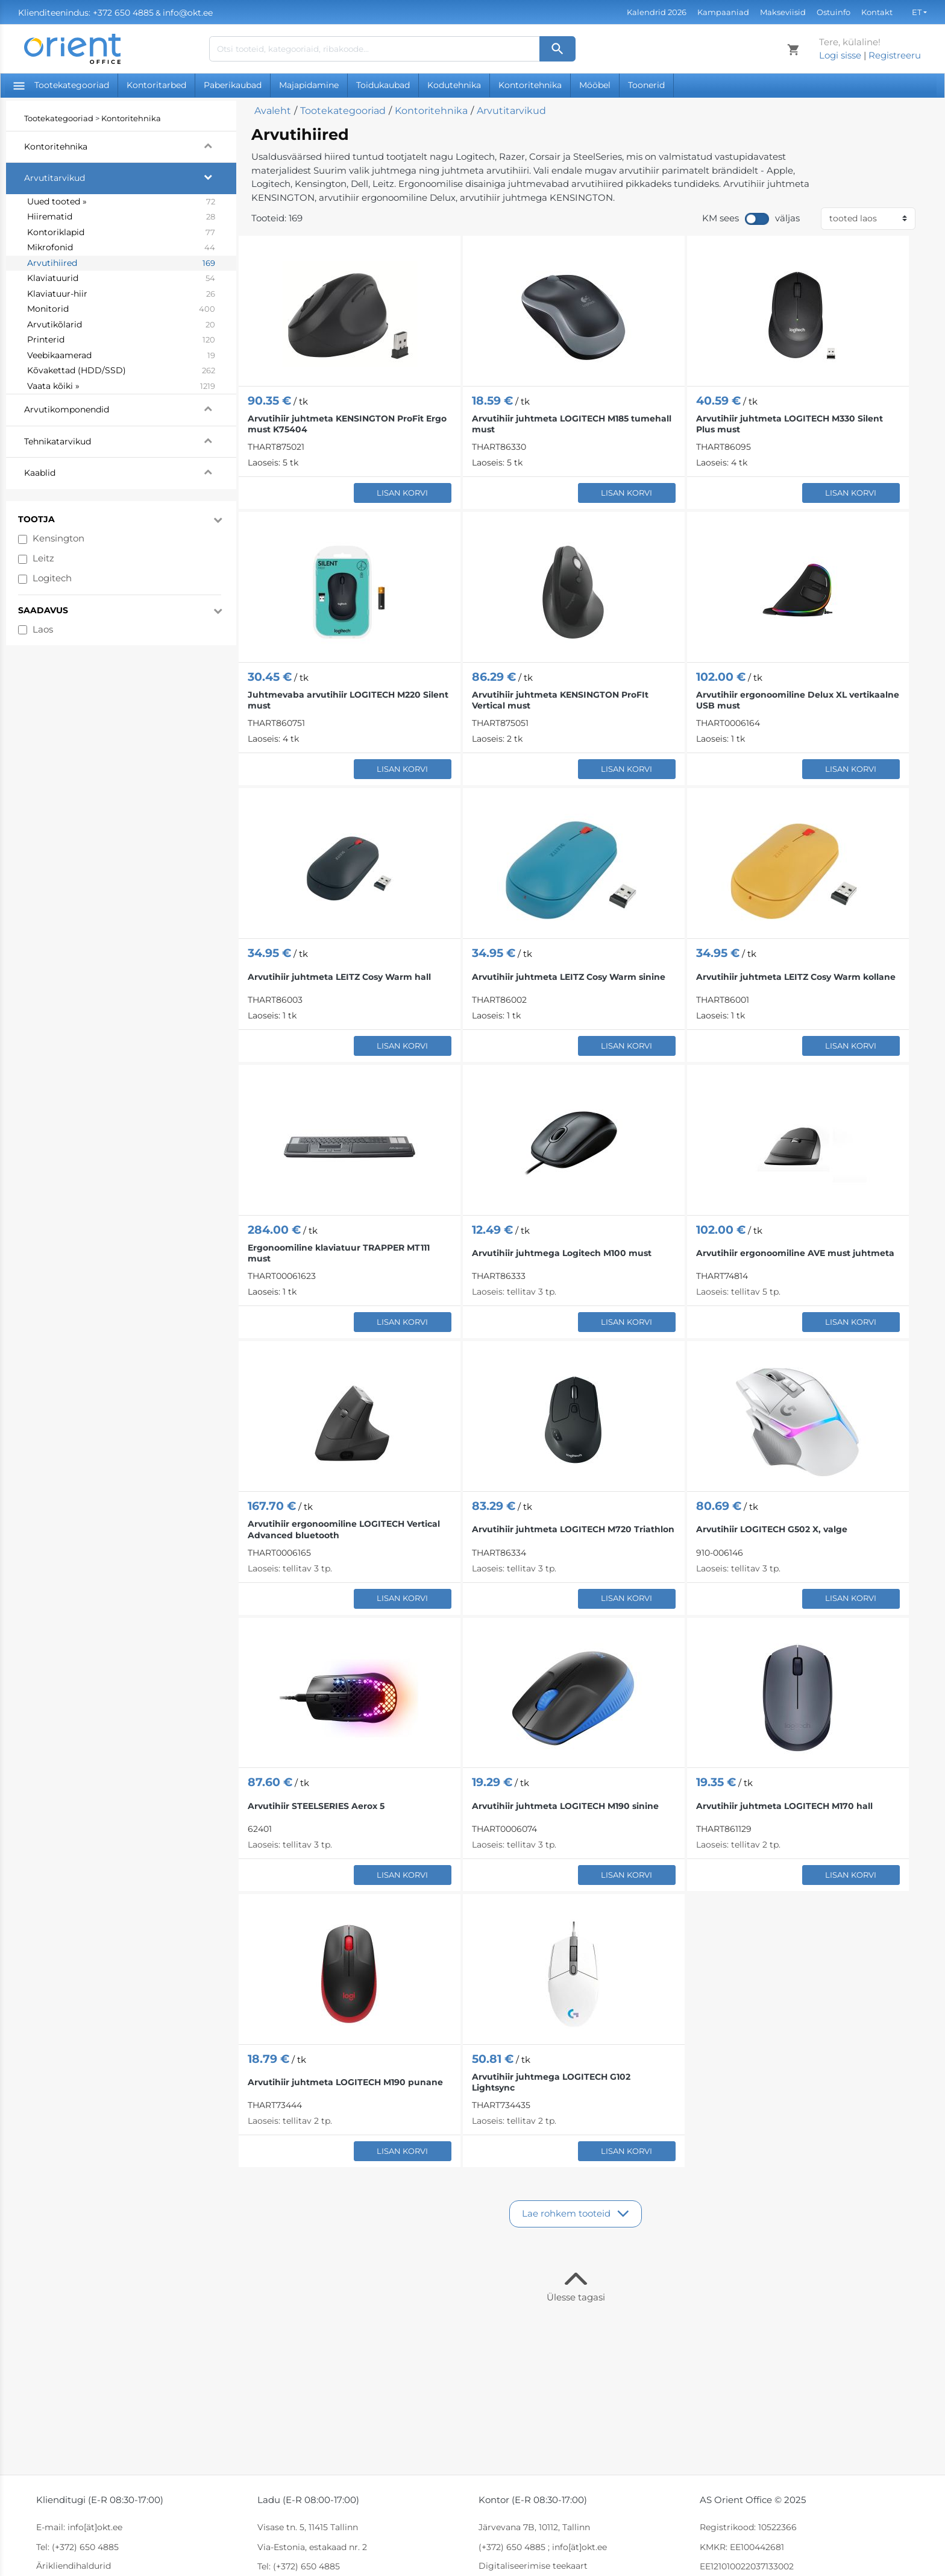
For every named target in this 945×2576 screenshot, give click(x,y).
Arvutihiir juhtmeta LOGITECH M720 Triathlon (573, 1529)
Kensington (58, 538)
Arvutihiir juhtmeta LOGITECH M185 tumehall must (571, 424)
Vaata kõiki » (121, 386)
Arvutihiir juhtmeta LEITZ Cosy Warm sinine (568, 976)
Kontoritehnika (530, 85)
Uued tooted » (121, 202)
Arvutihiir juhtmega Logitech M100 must (561, 1253)
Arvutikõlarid (121, 325)
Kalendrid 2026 (656, 12)
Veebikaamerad (121, 356)
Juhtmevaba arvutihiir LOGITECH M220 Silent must (348, 700)
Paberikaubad (233, 85)
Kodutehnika (454, 85)
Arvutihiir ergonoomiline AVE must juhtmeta (795, 1253)
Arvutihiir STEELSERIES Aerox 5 (316, 1806)
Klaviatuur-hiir (121, 294)
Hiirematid (121, 217)
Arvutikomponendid (130, 408)
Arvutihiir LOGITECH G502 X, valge (771, 1529)
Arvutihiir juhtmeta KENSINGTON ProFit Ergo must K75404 (347, 424)
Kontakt (877, 12)
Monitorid (121, 309)
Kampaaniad (723, 12)
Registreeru (894, 55)
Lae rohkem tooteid (566, 2213)
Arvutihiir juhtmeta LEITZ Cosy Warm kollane (796, 976)
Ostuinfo (833, 12)
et (916, 12)
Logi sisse (840, 55)
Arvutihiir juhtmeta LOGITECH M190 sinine (565, 1806)
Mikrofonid (121, 248)
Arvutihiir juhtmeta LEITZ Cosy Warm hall (339, 976)
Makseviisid (783, 12)
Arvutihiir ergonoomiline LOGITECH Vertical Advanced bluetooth (344, 1529)
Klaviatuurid (121, 278)
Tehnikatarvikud (130, 440)
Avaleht (272, 110)
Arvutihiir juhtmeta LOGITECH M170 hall (784, 1806)
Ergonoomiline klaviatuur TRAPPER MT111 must (339, 1253)
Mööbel (595, 85)
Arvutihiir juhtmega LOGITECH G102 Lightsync (551, 2082)
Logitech (52, 578)
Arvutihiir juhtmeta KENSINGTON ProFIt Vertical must (560, 700)
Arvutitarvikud (130, 176)
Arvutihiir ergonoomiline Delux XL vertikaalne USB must (797, 700)
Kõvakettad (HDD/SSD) (121, 371)
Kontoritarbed (156, 85)
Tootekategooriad (61, 85)
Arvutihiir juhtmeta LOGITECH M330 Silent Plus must (789, 424)
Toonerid (646, 85)
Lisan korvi (402, 492)
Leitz (43, 558)
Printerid (121, 340)
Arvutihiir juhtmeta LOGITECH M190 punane (345, 2082)
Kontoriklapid (121, 233)
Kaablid (130, 471)
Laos (43, 629)
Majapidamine (309, 85)
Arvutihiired (121, 263)
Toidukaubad (383, 85)
